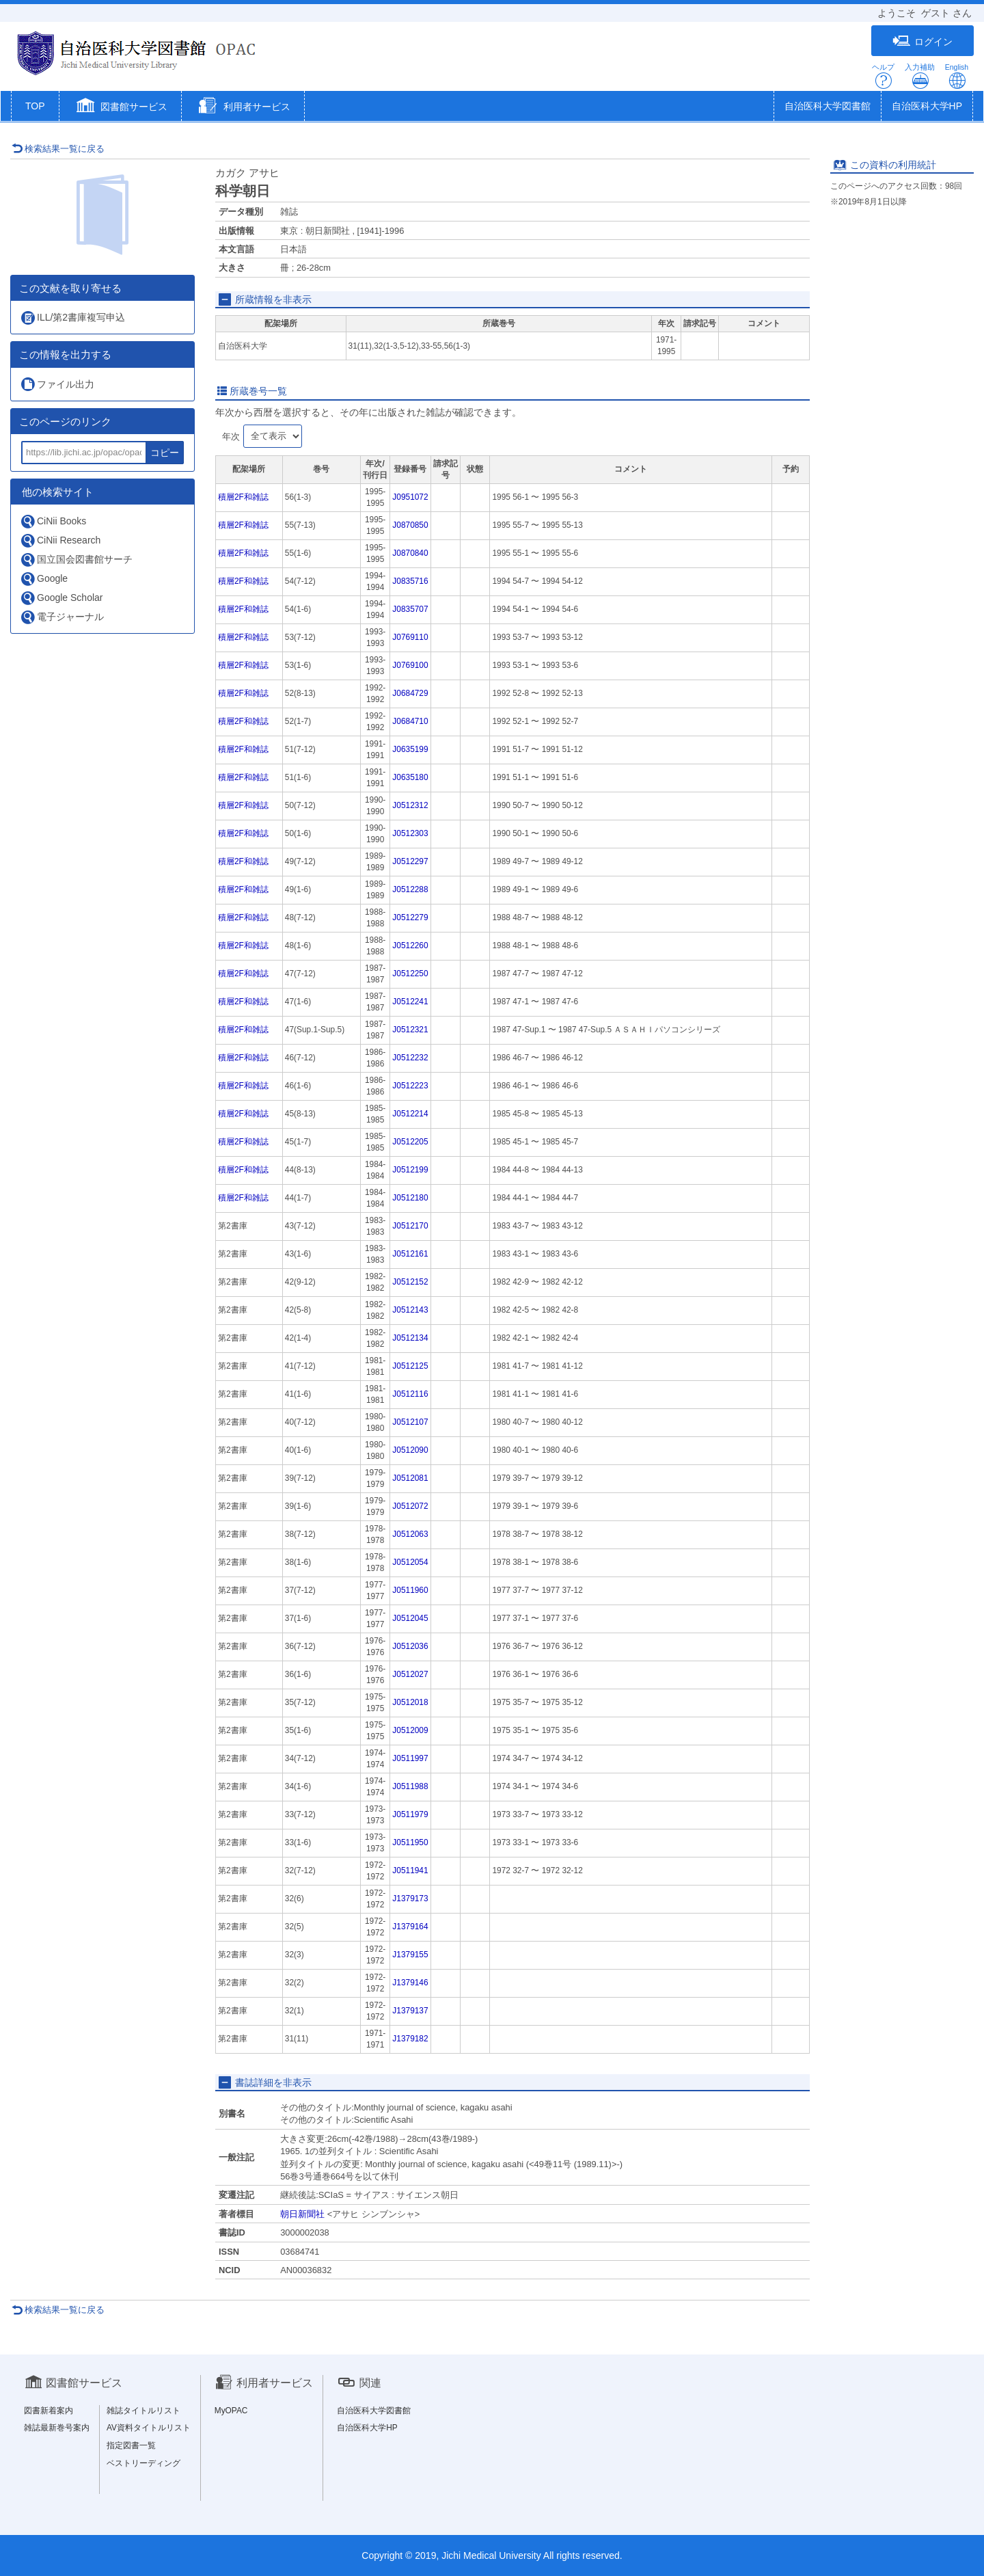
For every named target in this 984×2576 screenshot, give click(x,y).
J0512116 (410, 1394)
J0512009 (410, 1730)
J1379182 (410, 2038)
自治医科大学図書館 (827, 105)
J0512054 (410, 1562)
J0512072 (410, 1506)
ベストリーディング (143, 2463)
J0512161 (410, 1254)
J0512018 (410, 1702)
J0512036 (410, 1646)
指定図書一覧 (131, 2445)
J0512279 (410, 917)
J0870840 (410, 553)
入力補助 (920, 76)
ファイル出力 (57, 384)
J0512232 (410, 1057)
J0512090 (410, 1450)
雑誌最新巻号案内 (57, 2427)
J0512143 (410, 1310)
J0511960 (410, 1590)
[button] (120, 107)
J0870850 (410, 525)
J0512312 (410, 805)
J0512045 (410, 1618)
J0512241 (410, 1001)
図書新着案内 (48, 2410)
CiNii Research (60, 540)
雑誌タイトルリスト (143, 2410)
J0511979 (410, 1814)
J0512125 (410, 1366)
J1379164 (410, 1926)
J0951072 (410, 497)
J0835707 (410, 609)
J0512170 (410, 1226)
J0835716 (410, 581)
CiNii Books (53, 521)
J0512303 (410, 833)
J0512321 (410, 1029)
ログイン (922, 41)
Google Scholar (61, 598)
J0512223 (410, 1085)
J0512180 (410, 1198)
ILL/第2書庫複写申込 (72, 317)
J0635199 (410, 749)
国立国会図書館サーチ (76, 559)
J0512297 (410, 861)
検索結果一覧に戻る (58, 149)
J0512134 (410, 1338)
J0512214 (410, 1113)
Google (44, 579)
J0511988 (410, 1786)
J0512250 (410, 973)
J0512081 (410, 1478)
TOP (35, 105)
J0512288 (410, 889)
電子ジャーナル (62, 617)
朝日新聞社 (302, 2214)
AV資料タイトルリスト (149, 2427)
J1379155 (410, 1954)
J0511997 (410, 1758)
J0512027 (410, 1674)
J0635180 (410, 777)
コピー (164, 452)
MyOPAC (231, 2410)
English (956, 76)
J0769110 (410, 637)
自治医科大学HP (927, 105)
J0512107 (410, 1422)
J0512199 (410, 1170)
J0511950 (410, 1842)
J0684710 (410, 721)
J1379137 (410, 2010)
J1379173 (410, 1898)
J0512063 (410, 1534)
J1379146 (410, 1982)
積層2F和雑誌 (243, 497)
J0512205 (410, 1141)
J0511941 (410, 1870)
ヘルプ (883, 76)
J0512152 (410, 1282)
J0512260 (410, 945)
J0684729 (410, 693)
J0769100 (410, 665)
